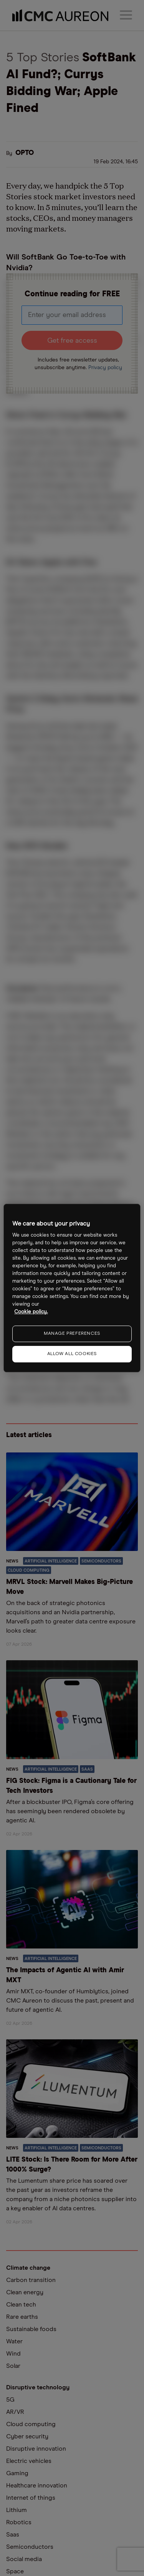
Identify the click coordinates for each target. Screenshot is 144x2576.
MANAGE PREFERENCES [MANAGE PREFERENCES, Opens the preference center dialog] (72, 1333)
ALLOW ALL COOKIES (72, 1354)
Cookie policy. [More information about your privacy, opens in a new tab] (31, 1311)
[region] (71, 1288)
